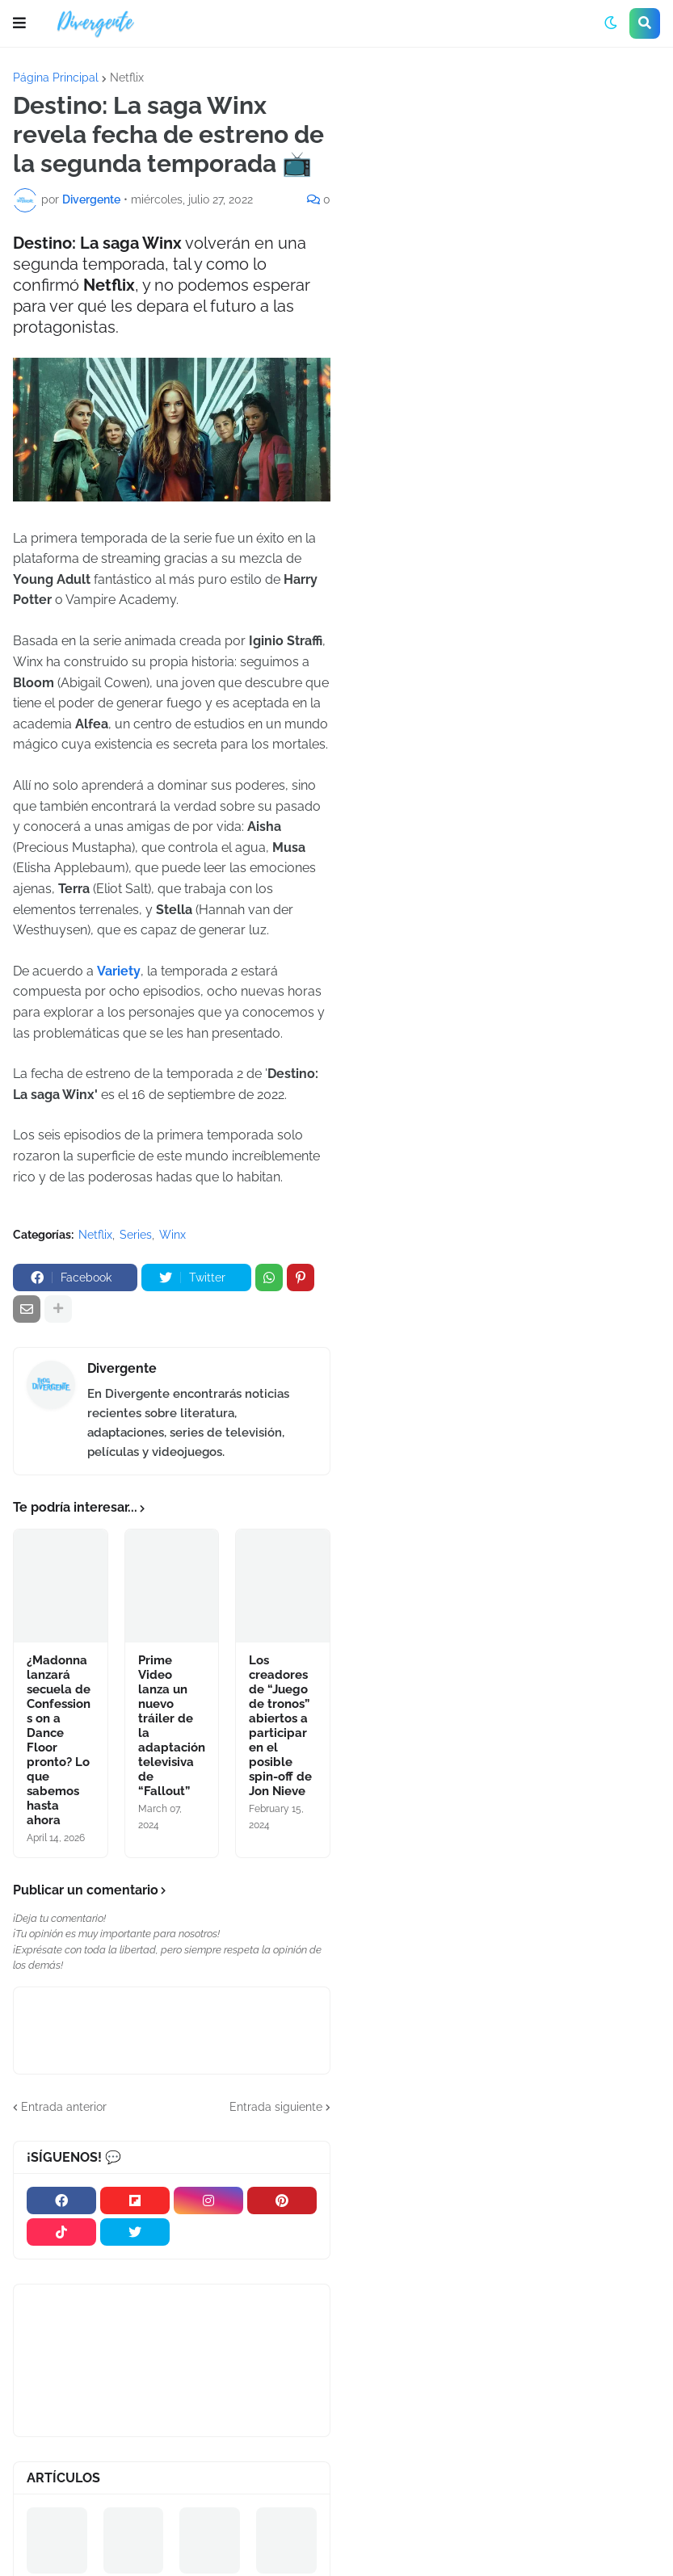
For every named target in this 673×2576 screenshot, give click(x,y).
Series (136, 1234)
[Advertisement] (508, 193)
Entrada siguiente (275, 2106)
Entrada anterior (64, 2106)
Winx (172, 1234)
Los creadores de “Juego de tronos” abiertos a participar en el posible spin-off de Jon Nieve (280, 1725)
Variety (119, 971)
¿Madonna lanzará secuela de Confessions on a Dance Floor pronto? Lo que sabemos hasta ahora (58, 1740)
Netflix (127, 77)
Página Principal (56, 77)
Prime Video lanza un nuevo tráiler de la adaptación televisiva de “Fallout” (171, 1725)
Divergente (122, 1368)
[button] (19, 23)
